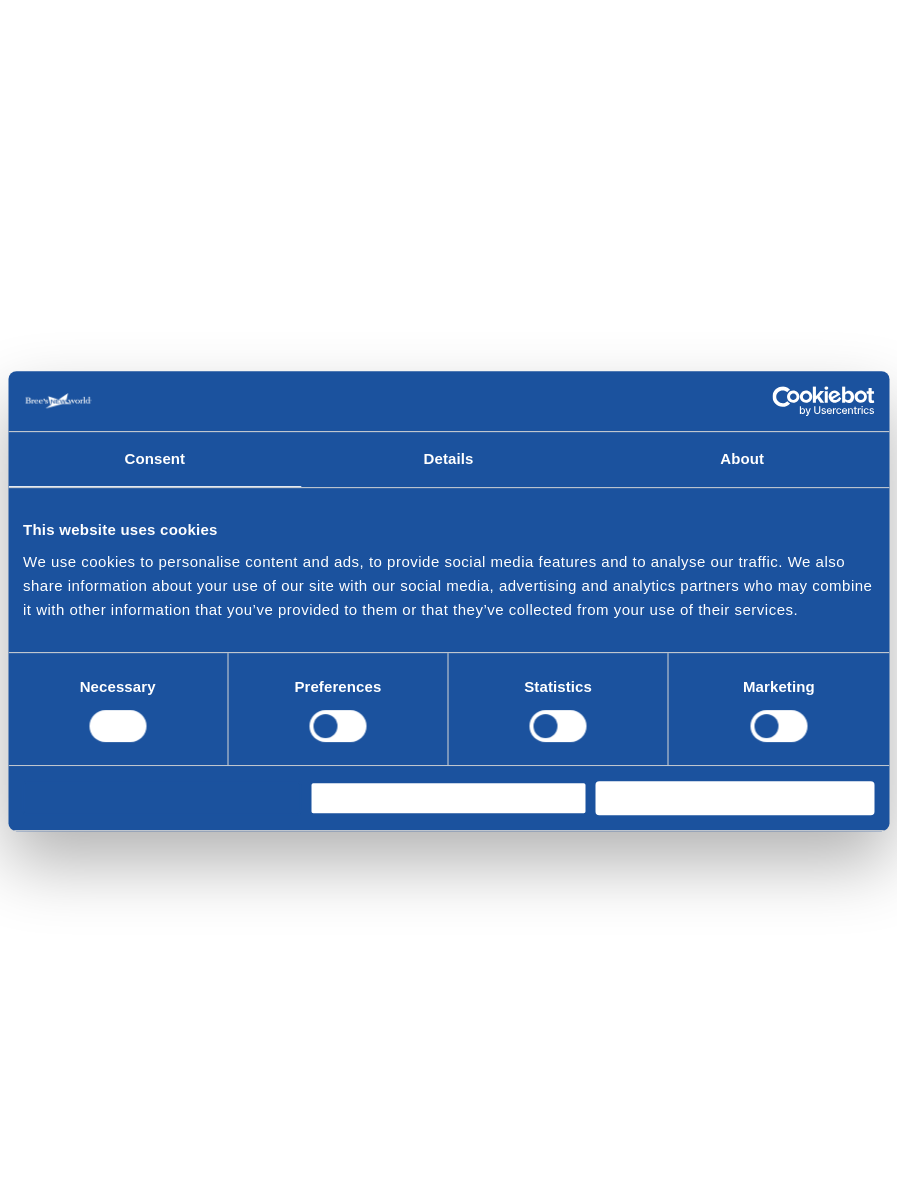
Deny (58, 797)
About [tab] (742, 450)
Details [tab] (449, 450)
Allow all (642, 797)
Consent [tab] (154, 450)
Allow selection (380, 797)
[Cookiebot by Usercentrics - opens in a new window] (786, 393)
